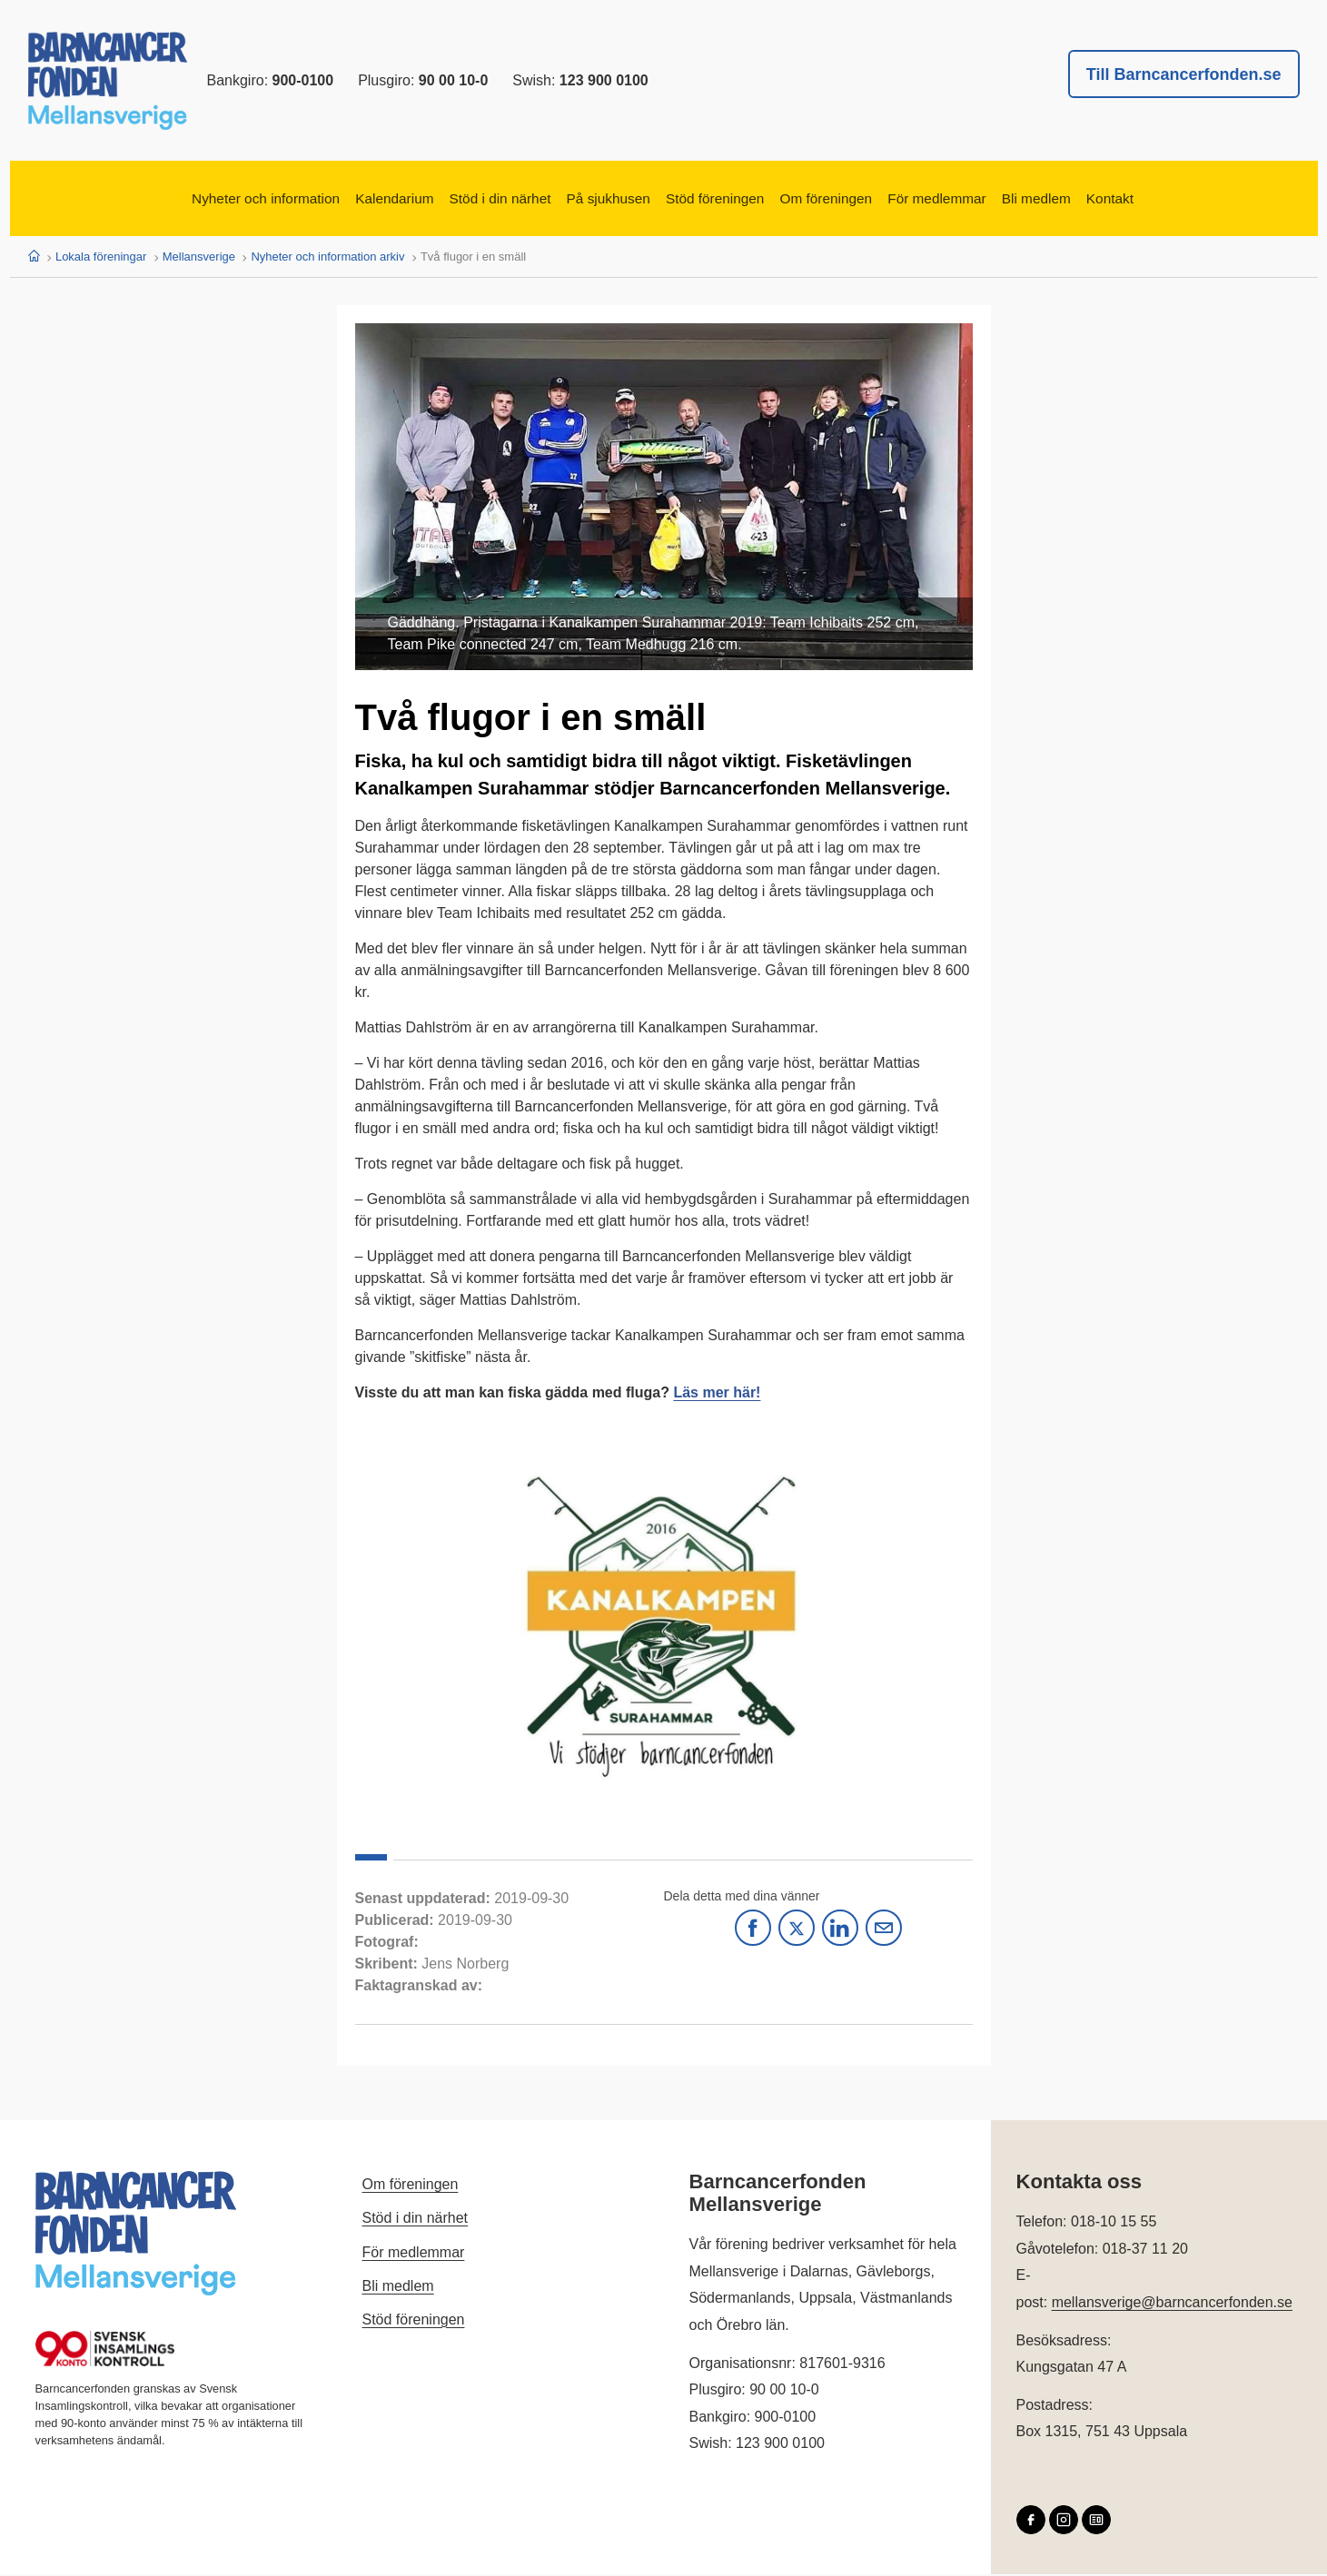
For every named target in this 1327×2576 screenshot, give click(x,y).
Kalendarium (335, 200)
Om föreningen (859, 200)
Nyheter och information (179, 200)
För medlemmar (993, 200)
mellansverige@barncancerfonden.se (1172, 2305)
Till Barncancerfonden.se (1184, 74)
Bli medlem (1114, 200)
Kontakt (1205, 200)
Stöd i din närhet (462, 200)
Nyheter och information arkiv (327, 258)
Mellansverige (199, 258)
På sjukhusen (594, 200)
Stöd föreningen (724, 200)
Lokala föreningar (100, 258)
